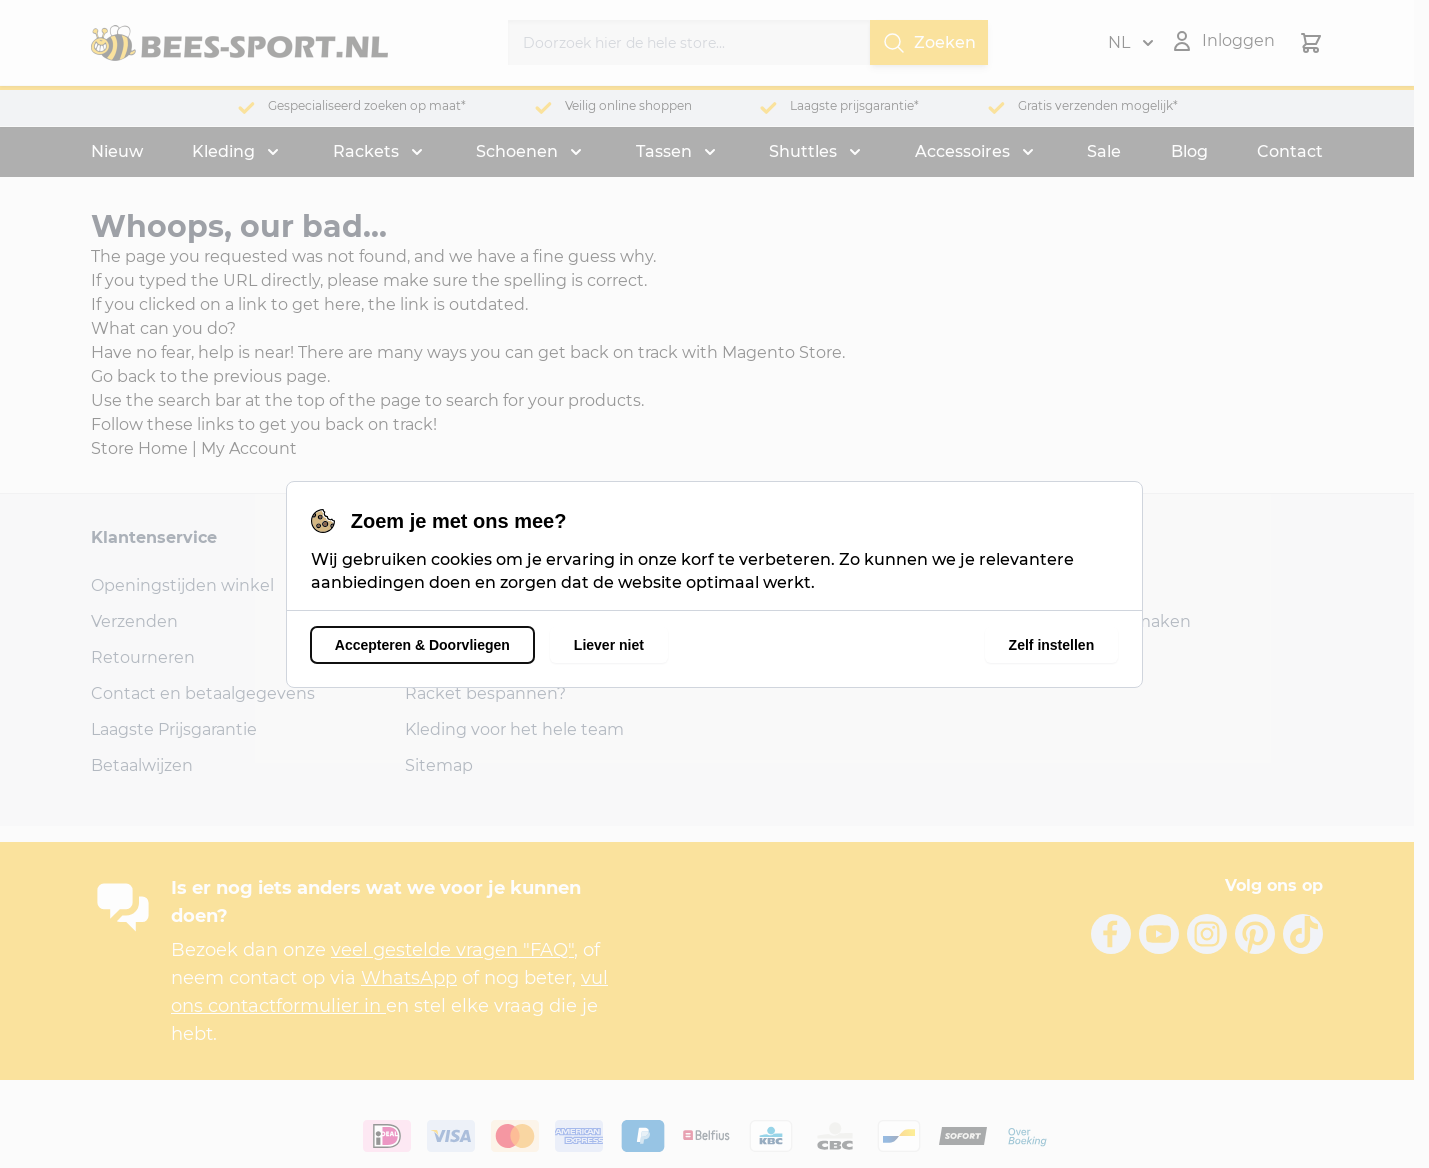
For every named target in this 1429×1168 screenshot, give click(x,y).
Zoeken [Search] (929, 43)
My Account (249, 448)
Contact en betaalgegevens (203, 693)
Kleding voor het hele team (514, 729)
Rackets (366, 151)
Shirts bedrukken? (479, 657)
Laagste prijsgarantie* (854, 105)
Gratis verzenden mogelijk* (1098, 105)
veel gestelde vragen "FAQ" (452, 950)
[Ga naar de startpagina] (239, 43)
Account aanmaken (1112, 621)
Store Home (139, 448)
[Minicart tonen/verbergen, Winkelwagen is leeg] (1311, 43)
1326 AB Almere (780, 621)
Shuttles (803, 151)
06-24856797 (771, 657)
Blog (1189, 151)
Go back (123, 376)
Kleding (223, 151)
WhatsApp (409, 978)
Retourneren (143, 657)
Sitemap (439, 765)
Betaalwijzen (142, 765)
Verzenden (134, 621)
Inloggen (1069, 585)
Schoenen (517, 151)
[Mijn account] (1222, 41)
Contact (1290, 151)
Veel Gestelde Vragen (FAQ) (513, 621)
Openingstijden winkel (182, 585)
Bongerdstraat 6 (784, 585)
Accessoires (962, 151)
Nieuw (117, 151)
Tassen (664, 151)
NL (1131, 43)
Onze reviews (458, 585)
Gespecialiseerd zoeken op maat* (367, 105)
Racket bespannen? (485, 693)
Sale (1104, 151)
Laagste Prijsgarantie (174, 729)
